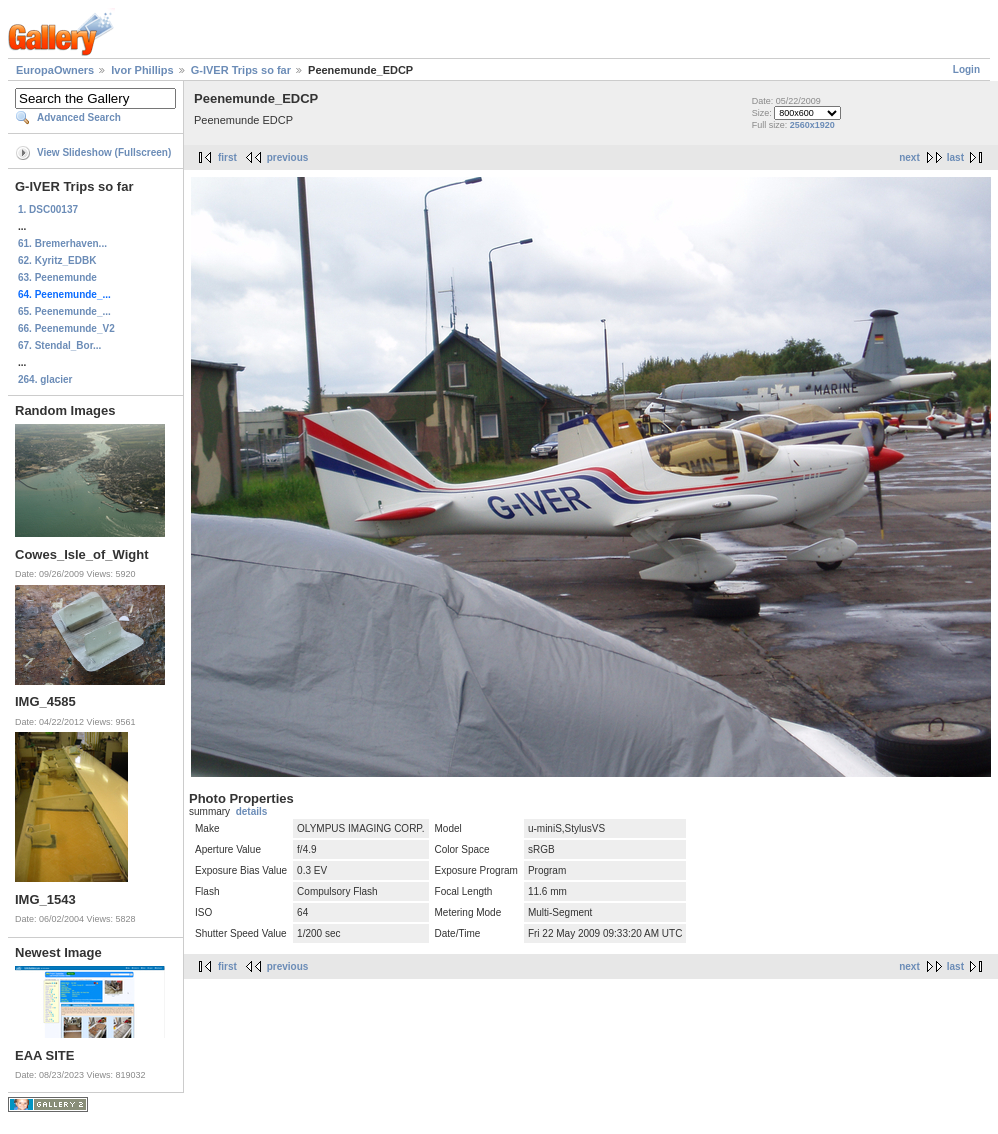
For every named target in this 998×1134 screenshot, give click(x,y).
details (252, 811)
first (227, 157)
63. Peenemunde (57, 277)
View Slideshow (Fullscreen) (104, 152)
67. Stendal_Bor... (59, 345)
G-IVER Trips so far (241, 70)
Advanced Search (79, 117)
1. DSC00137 (48, 209)
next (909, 157)
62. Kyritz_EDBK (57, 260)
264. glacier (45, 379)
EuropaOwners (55, 70)
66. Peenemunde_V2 (66, 328)
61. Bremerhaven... (62, 243)
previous (288, 157)
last (955, 157)
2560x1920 (812, 125)
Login (966, 69)
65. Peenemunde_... (64, 311)
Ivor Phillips (142, 70)
